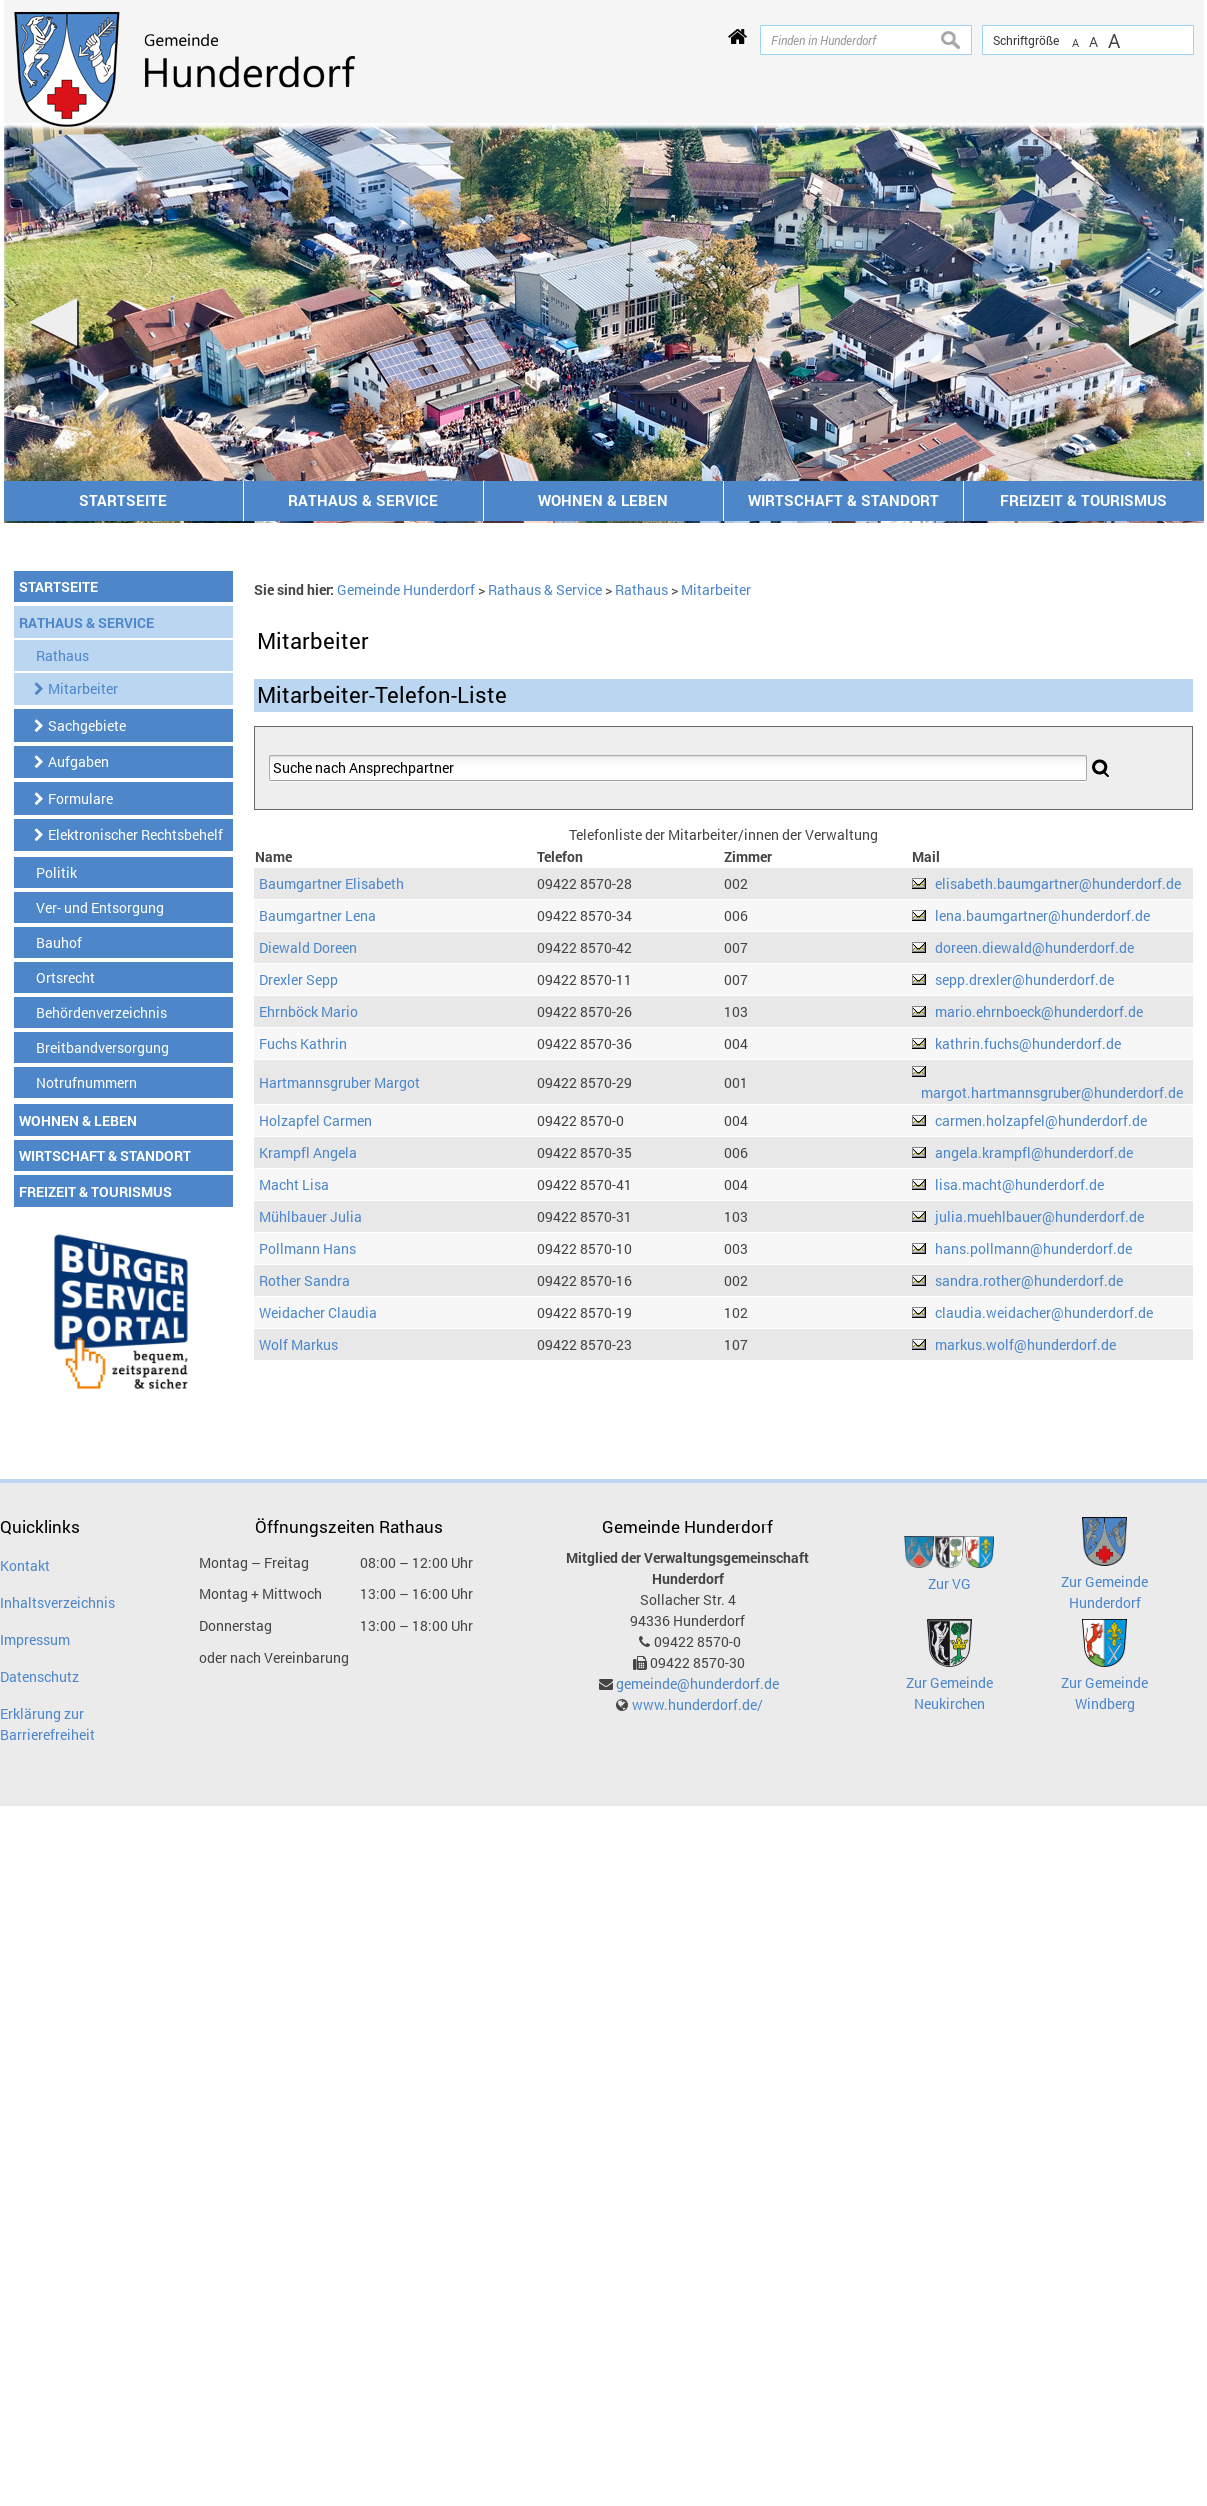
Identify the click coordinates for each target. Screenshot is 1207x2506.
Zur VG (949, 1583)
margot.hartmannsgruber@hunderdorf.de (1052, 1092)
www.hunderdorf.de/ (697, 1704)
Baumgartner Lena (317, 915)
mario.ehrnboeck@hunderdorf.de (1039, 1011)
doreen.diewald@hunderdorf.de (1034, 947)
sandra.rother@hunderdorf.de (1029, 1280)
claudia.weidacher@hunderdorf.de (1044, 1312)
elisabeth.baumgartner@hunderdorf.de (1058, 883)
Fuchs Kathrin (303, 1043)
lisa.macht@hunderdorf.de (1019, 1184)
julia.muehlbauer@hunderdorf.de (1039, 1216)
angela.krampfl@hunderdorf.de (1034, 1152)
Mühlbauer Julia (310, 1216)
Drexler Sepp (298, 979)
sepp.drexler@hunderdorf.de (1024, 979)
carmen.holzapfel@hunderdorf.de (1041, 1120)
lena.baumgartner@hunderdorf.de (1042, 915)
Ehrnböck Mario (308, 1011)
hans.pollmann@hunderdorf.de (1033, 1248)
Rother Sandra (304, 1280)
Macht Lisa (294, 1184)
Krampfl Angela (308, 1152)
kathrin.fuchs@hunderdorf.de (1028, 1043)
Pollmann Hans (307, 1248)
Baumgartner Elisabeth (331, 883)
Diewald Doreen (308, 947)
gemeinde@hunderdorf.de (697, 1683)
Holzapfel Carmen (315, 1120)
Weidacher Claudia (318, 1312)
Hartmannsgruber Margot (339, 1082)
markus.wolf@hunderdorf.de (1025, 1344)
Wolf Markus (298, 1344)
